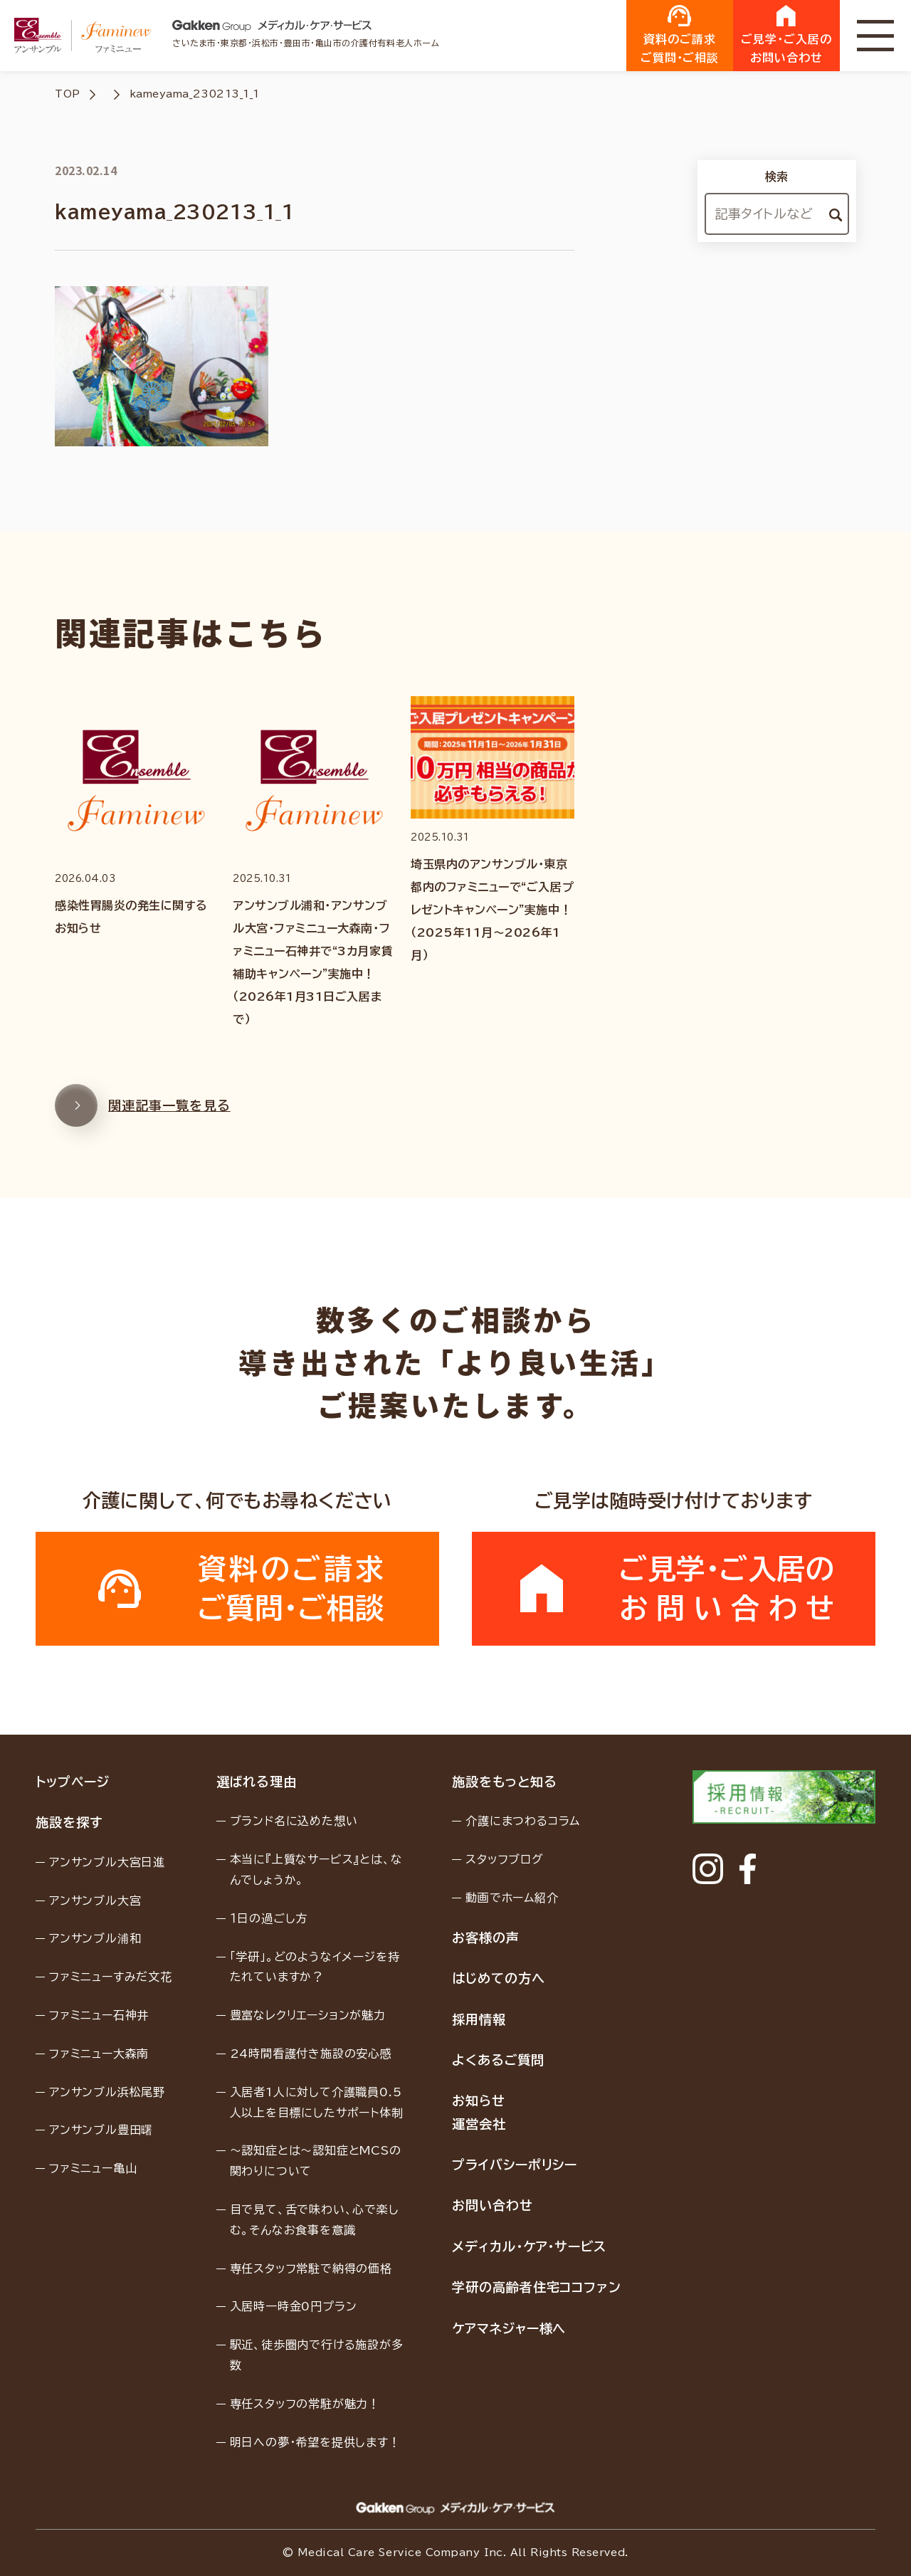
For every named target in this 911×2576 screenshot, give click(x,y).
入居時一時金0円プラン (293, 2306)
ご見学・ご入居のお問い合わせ (786, 34)
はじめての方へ (498, 1978)
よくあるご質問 (498, 2060)
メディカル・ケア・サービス (529, 2246)
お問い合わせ (492, 2205)
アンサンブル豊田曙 (101, 2129)
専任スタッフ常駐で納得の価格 (311, 2268)
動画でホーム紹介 (511, 1897)
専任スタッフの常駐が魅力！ (305, 2403)
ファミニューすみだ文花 (110, 1976)
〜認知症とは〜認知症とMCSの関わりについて (315, 2161)
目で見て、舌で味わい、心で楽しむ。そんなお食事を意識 (314, 2220)
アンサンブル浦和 (95, 1938)
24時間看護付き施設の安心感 (311, 2053)
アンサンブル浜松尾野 (107, 2092)
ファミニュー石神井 (99, 2015)
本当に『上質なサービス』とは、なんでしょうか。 (316, 1870)
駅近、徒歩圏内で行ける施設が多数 (317, 2355)
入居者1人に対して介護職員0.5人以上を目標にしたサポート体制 (317, 2102)
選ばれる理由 (256, 1781)
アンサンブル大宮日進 (107, 1862)
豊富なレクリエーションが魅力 (308, 2015)
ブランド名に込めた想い (294, 1820)
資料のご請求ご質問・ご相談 (680, 34)
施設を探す (69, 1822)
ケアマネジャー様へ (509, 2328)
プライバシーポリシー (514, 2164)
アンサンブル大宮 (95, 1900)
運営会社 (479, 2124)
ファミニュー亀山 (93, 2168)
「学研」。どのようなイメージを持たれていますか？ (315, 1967)
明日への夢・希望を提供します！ (315, 2442)
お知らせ (478, 2100)
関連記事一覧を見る (143, 1119)
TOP (67, 94)
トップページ (72, 1781)
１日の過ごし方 (269, 1918)
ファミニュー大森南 (99, 2053)
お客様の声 (486, 1937)
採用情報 (479, 2019)
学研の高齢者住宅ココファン (536, 2287)
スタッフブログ (504, 1859)
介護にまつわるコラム (522, 1820)
